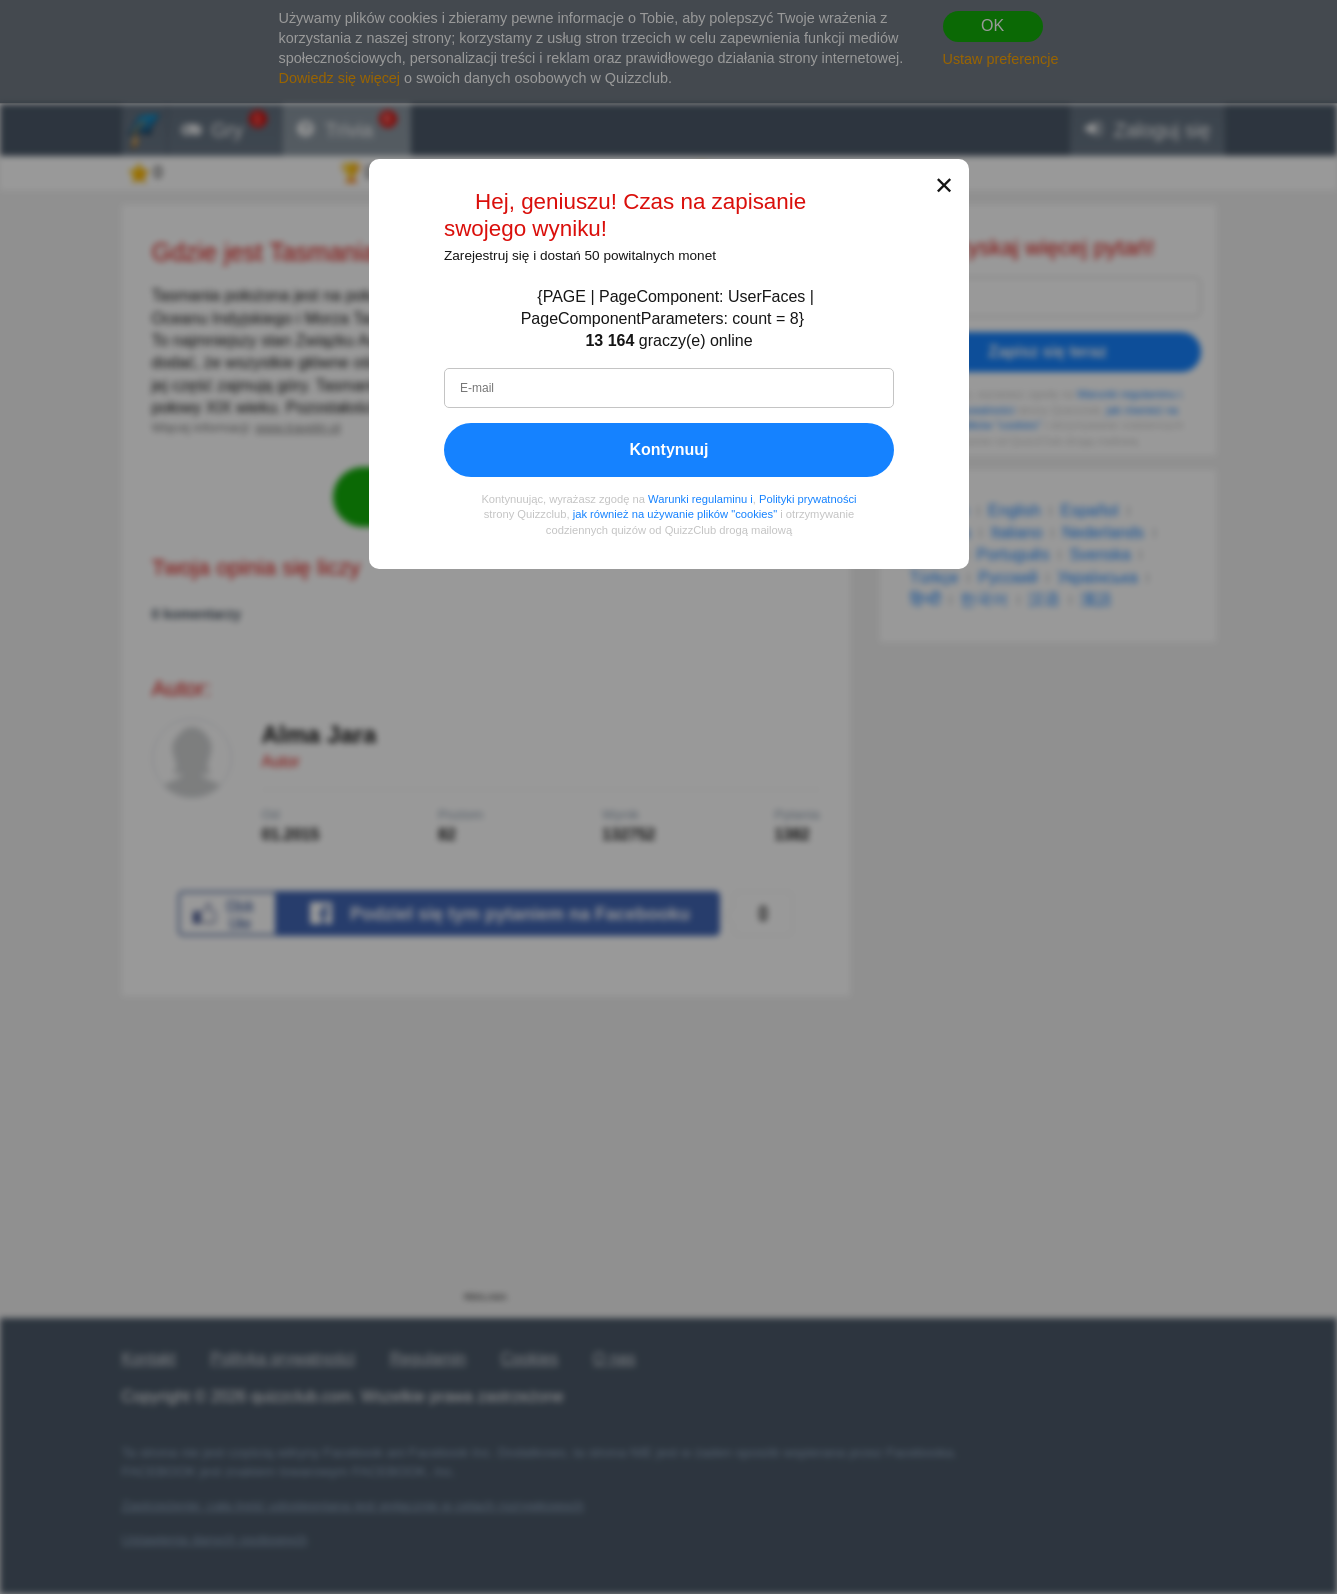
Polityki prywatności (807, 499)
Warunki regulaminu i (700, 499)
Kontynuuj (668, 449)
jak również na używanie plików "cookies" (674, 515)
